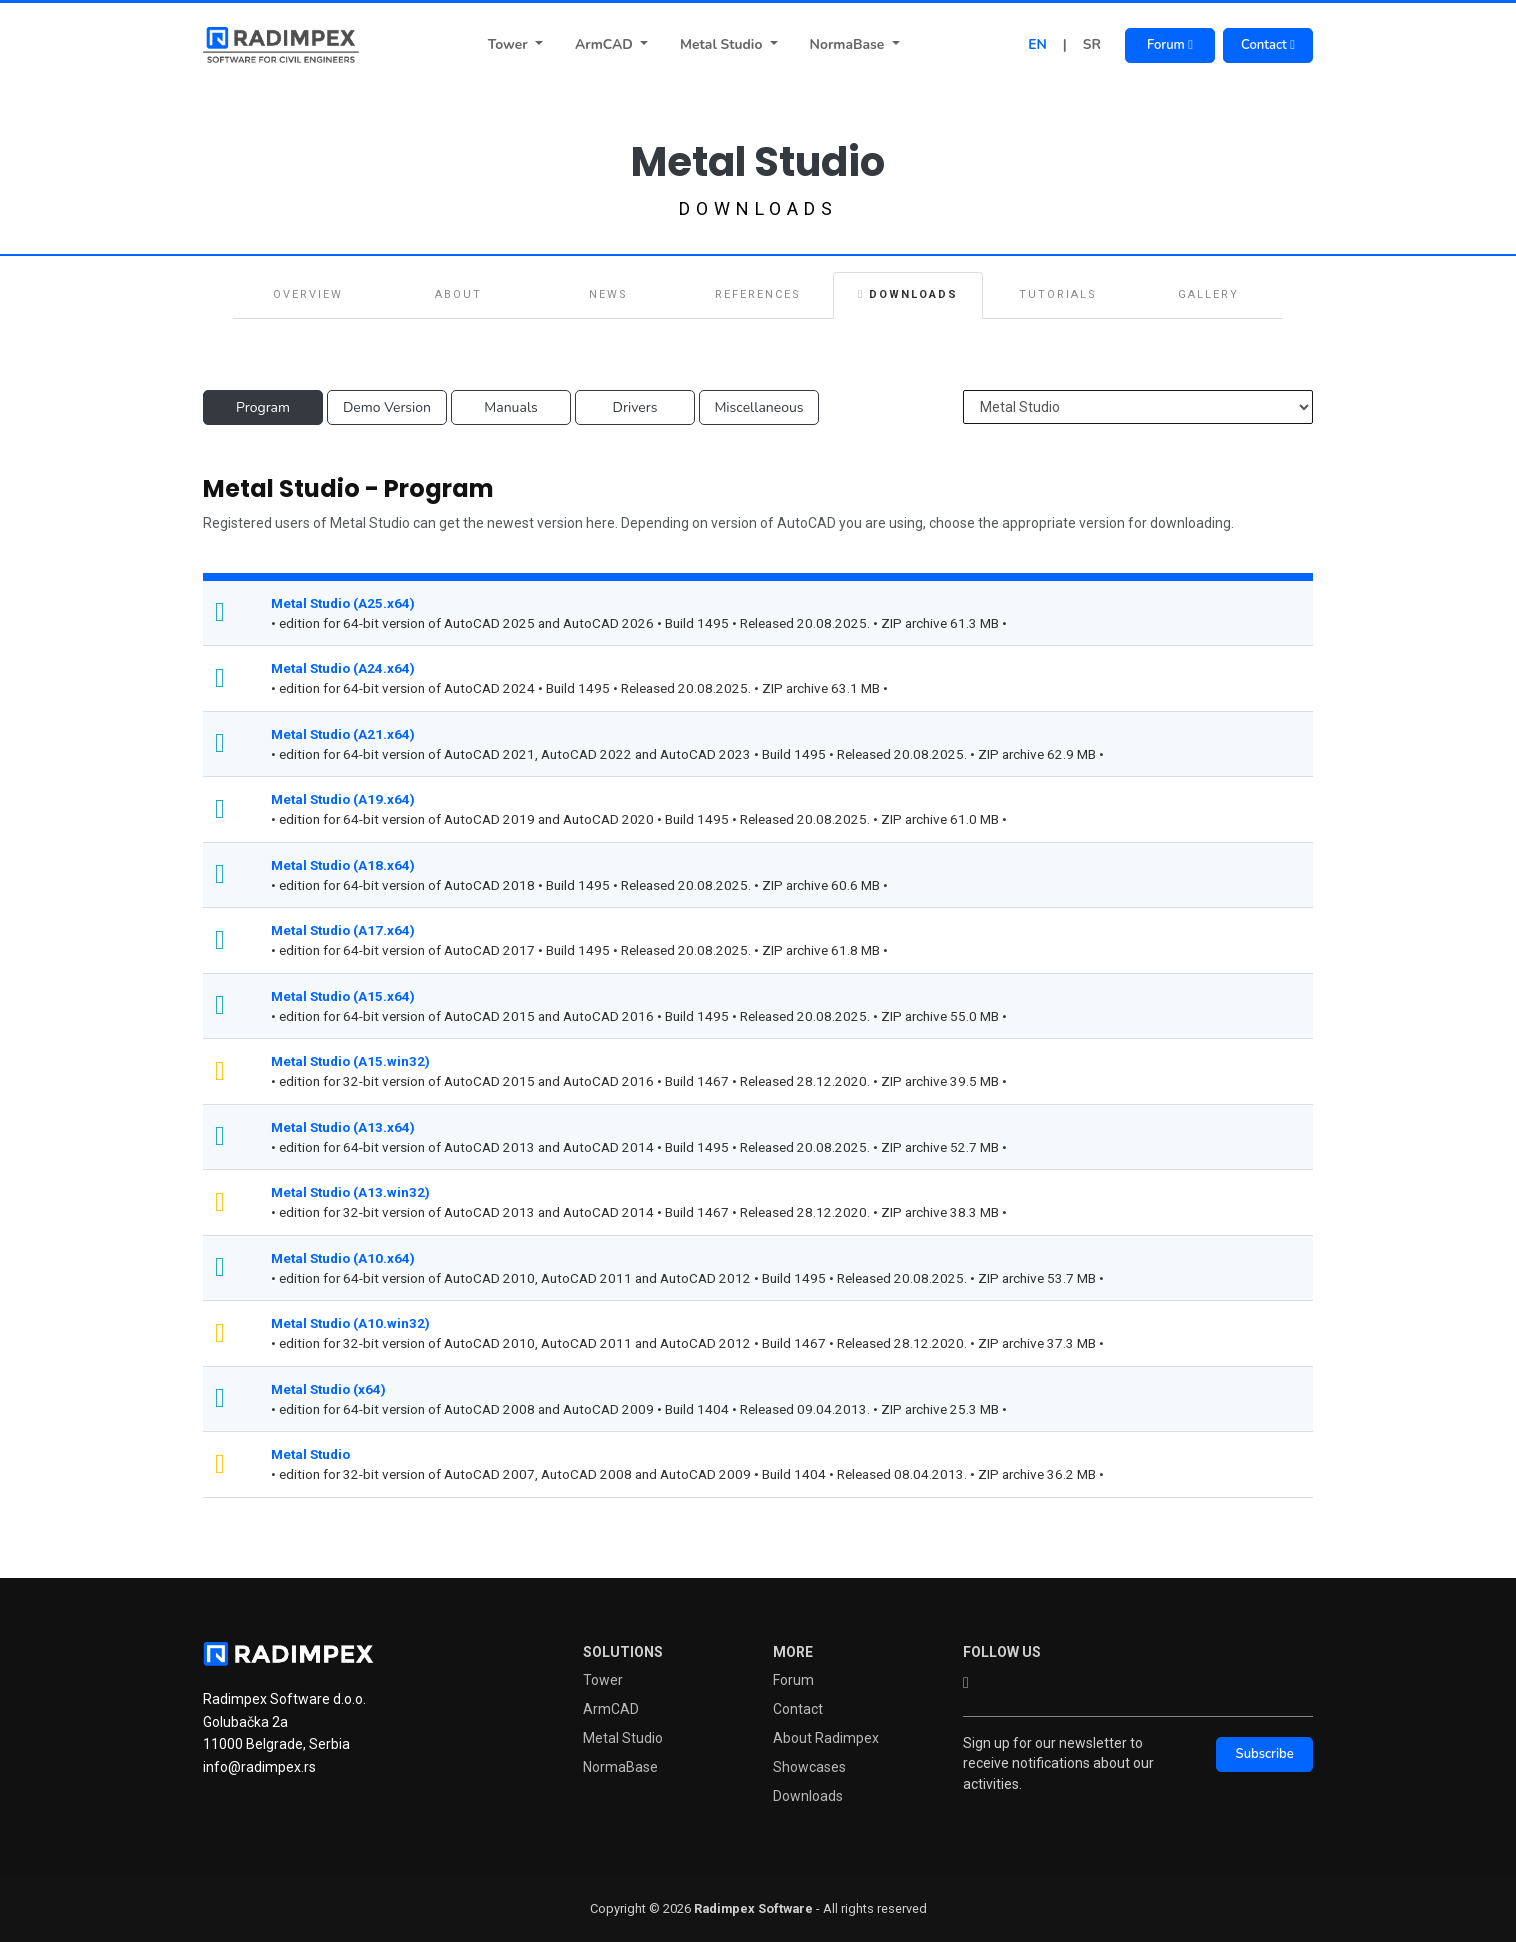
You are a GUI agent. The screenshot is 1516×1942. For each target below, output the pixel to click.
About (458, 294)
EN (1037, 44)
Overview (308, 294)
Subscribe (1265, 1754)
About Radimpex (826, 1738)
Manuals (510, 407)
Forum (1170, 45)
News (608, 294)
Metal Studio (723, 44)
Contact (1268, 45)
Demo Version (387, 407)
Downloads (908, 294)
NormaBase (849, 44)
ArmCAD (606, 44)
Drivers (635, 407)
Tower (510, 44)
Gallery (1208, 294)
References (758, 294)
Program (263, 407)
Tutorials (1058, 294)
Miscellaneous (758, 407)
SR (1092, 44)
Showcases (809, 1767)
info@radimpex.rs (259, 1767)
